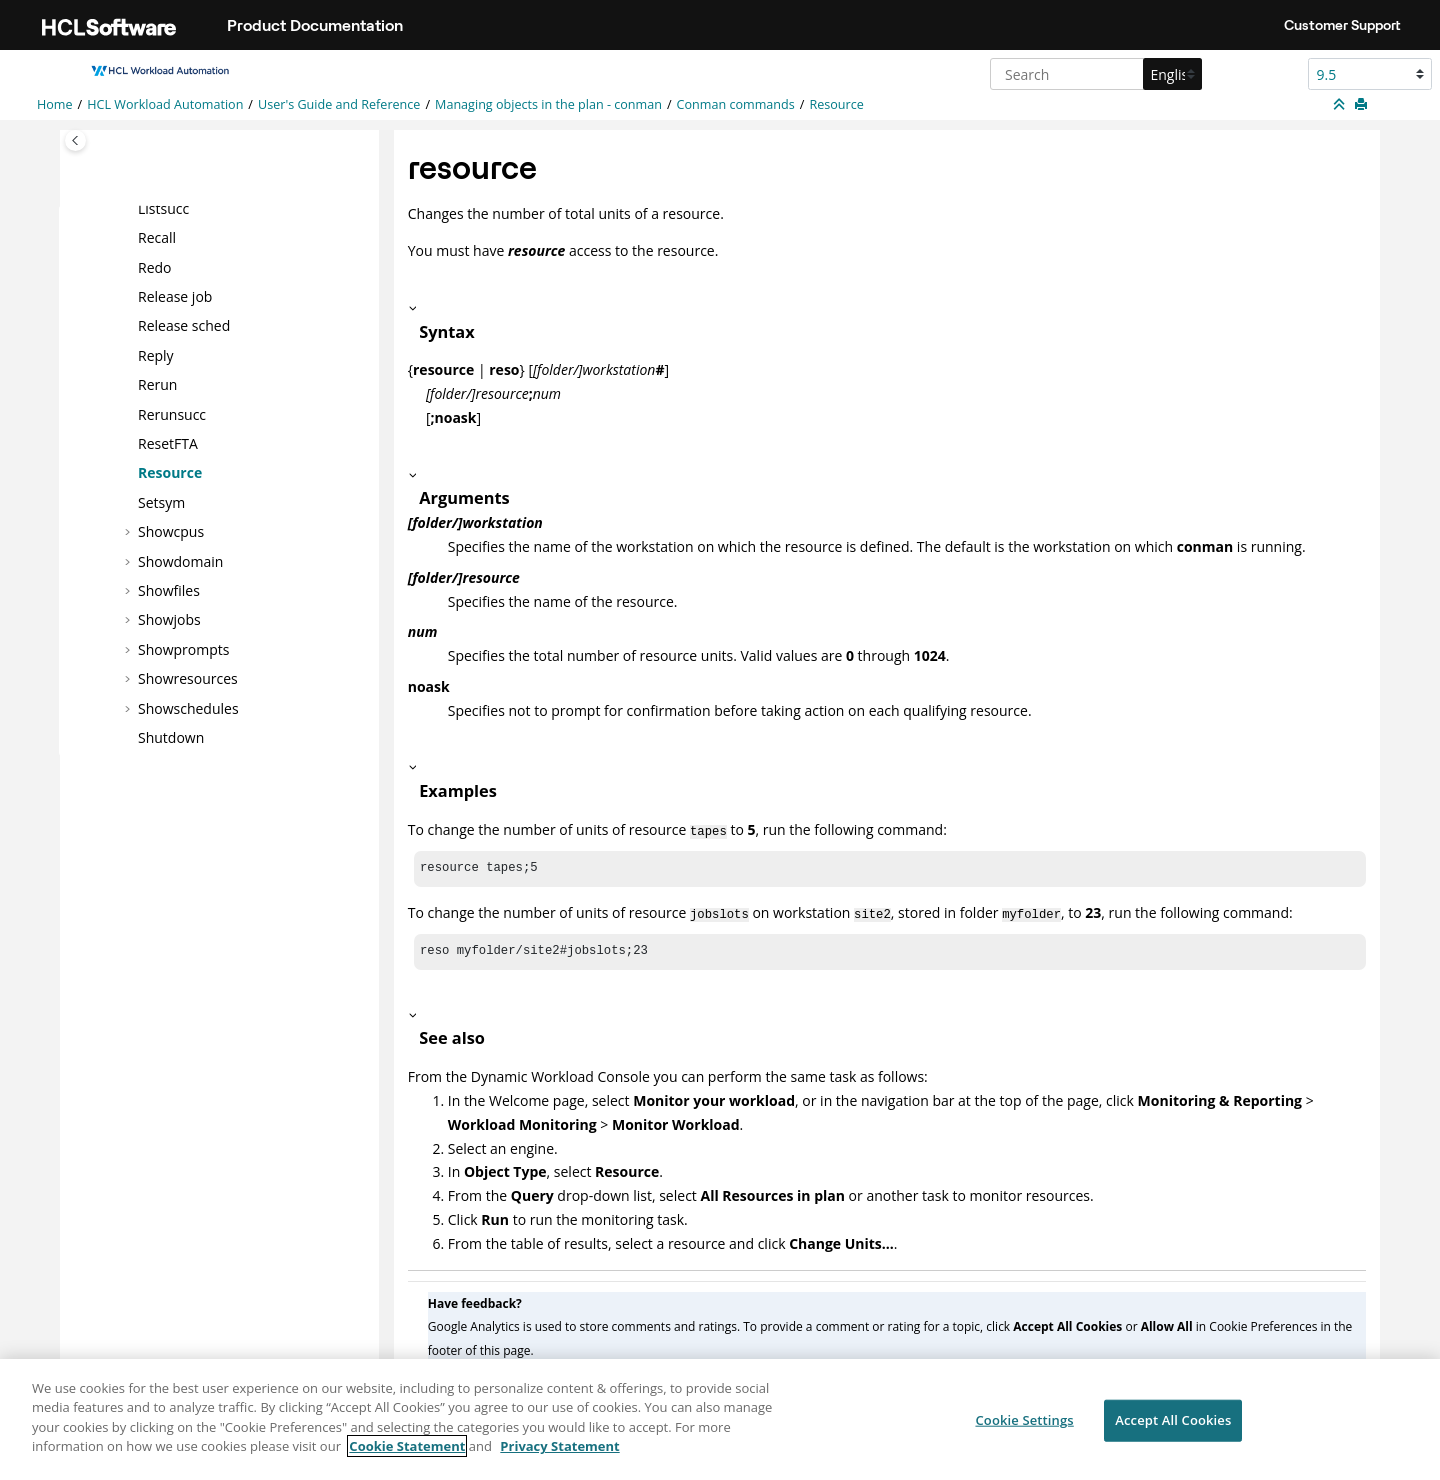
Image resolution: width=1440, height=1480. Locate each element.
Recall (157, 237)
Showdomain (180, 560)
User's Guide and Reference (339, 104)
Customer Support (1342, 25)
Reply (156, 355)
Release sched (184, 325)
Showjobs (169, 619)
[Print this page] (1363, 105)
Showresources (188, 678)
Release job (175, 296)
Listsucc (163, 208)
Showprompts (183, 649)
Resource (836, 104)
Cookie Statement (407, 1456)
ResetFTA (168, 443)
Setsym (161, 502)
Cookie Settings (1024, 1429)
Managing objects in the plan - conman (548, 104)
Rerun (157, 384)
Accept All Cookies (1173, 1429)
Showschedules (188, 707)
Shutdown (171, 737)
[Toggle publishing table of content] (75, 140)
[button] (130, 209)
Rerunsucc (172, 413)
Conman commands (736, 104)
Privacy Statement (559, 1456)
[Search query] (1093, 74)
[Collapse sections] (1341, 105)
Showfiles (169, 590)
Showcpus (171, 531)
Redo (155, 266)
